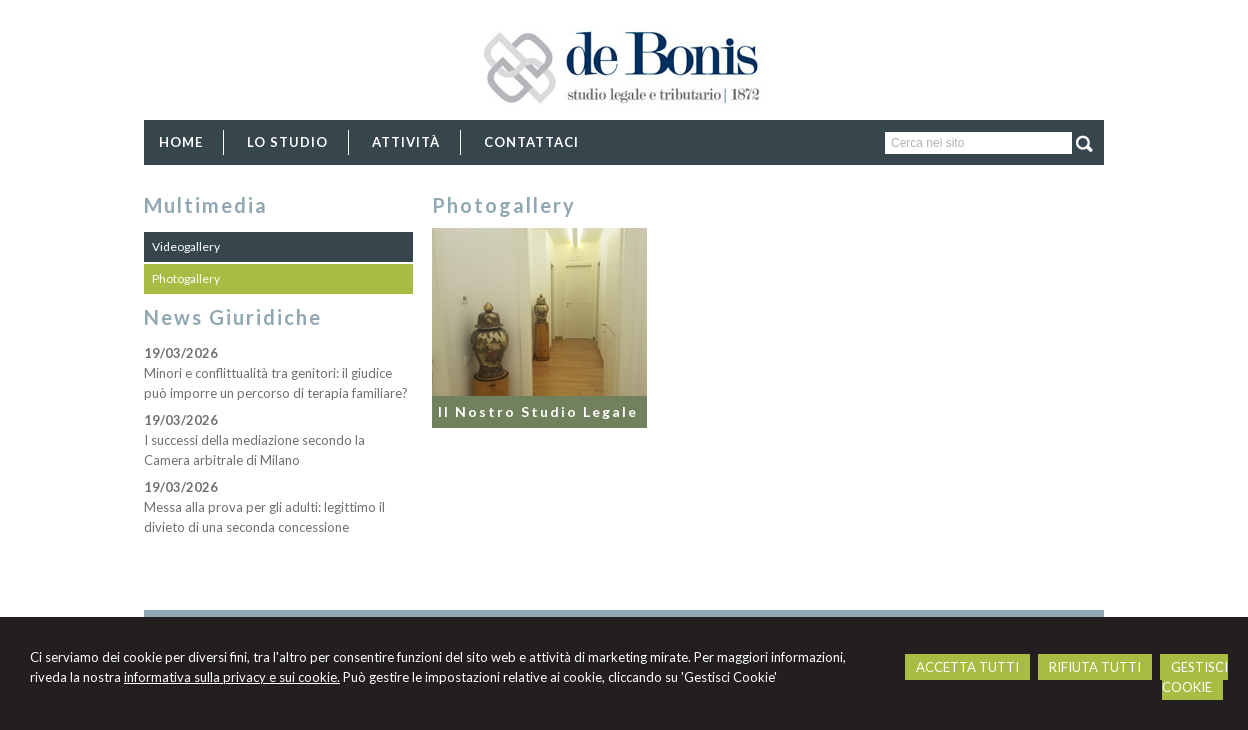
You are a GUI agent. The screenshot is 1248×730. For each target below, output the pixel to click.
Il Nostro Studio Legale (538, 411)
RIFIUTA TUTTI (1095, 667)
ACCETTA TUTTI (967, 667)
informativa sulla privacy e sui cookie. (232, 677)
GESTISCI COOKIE (1195, 677)
